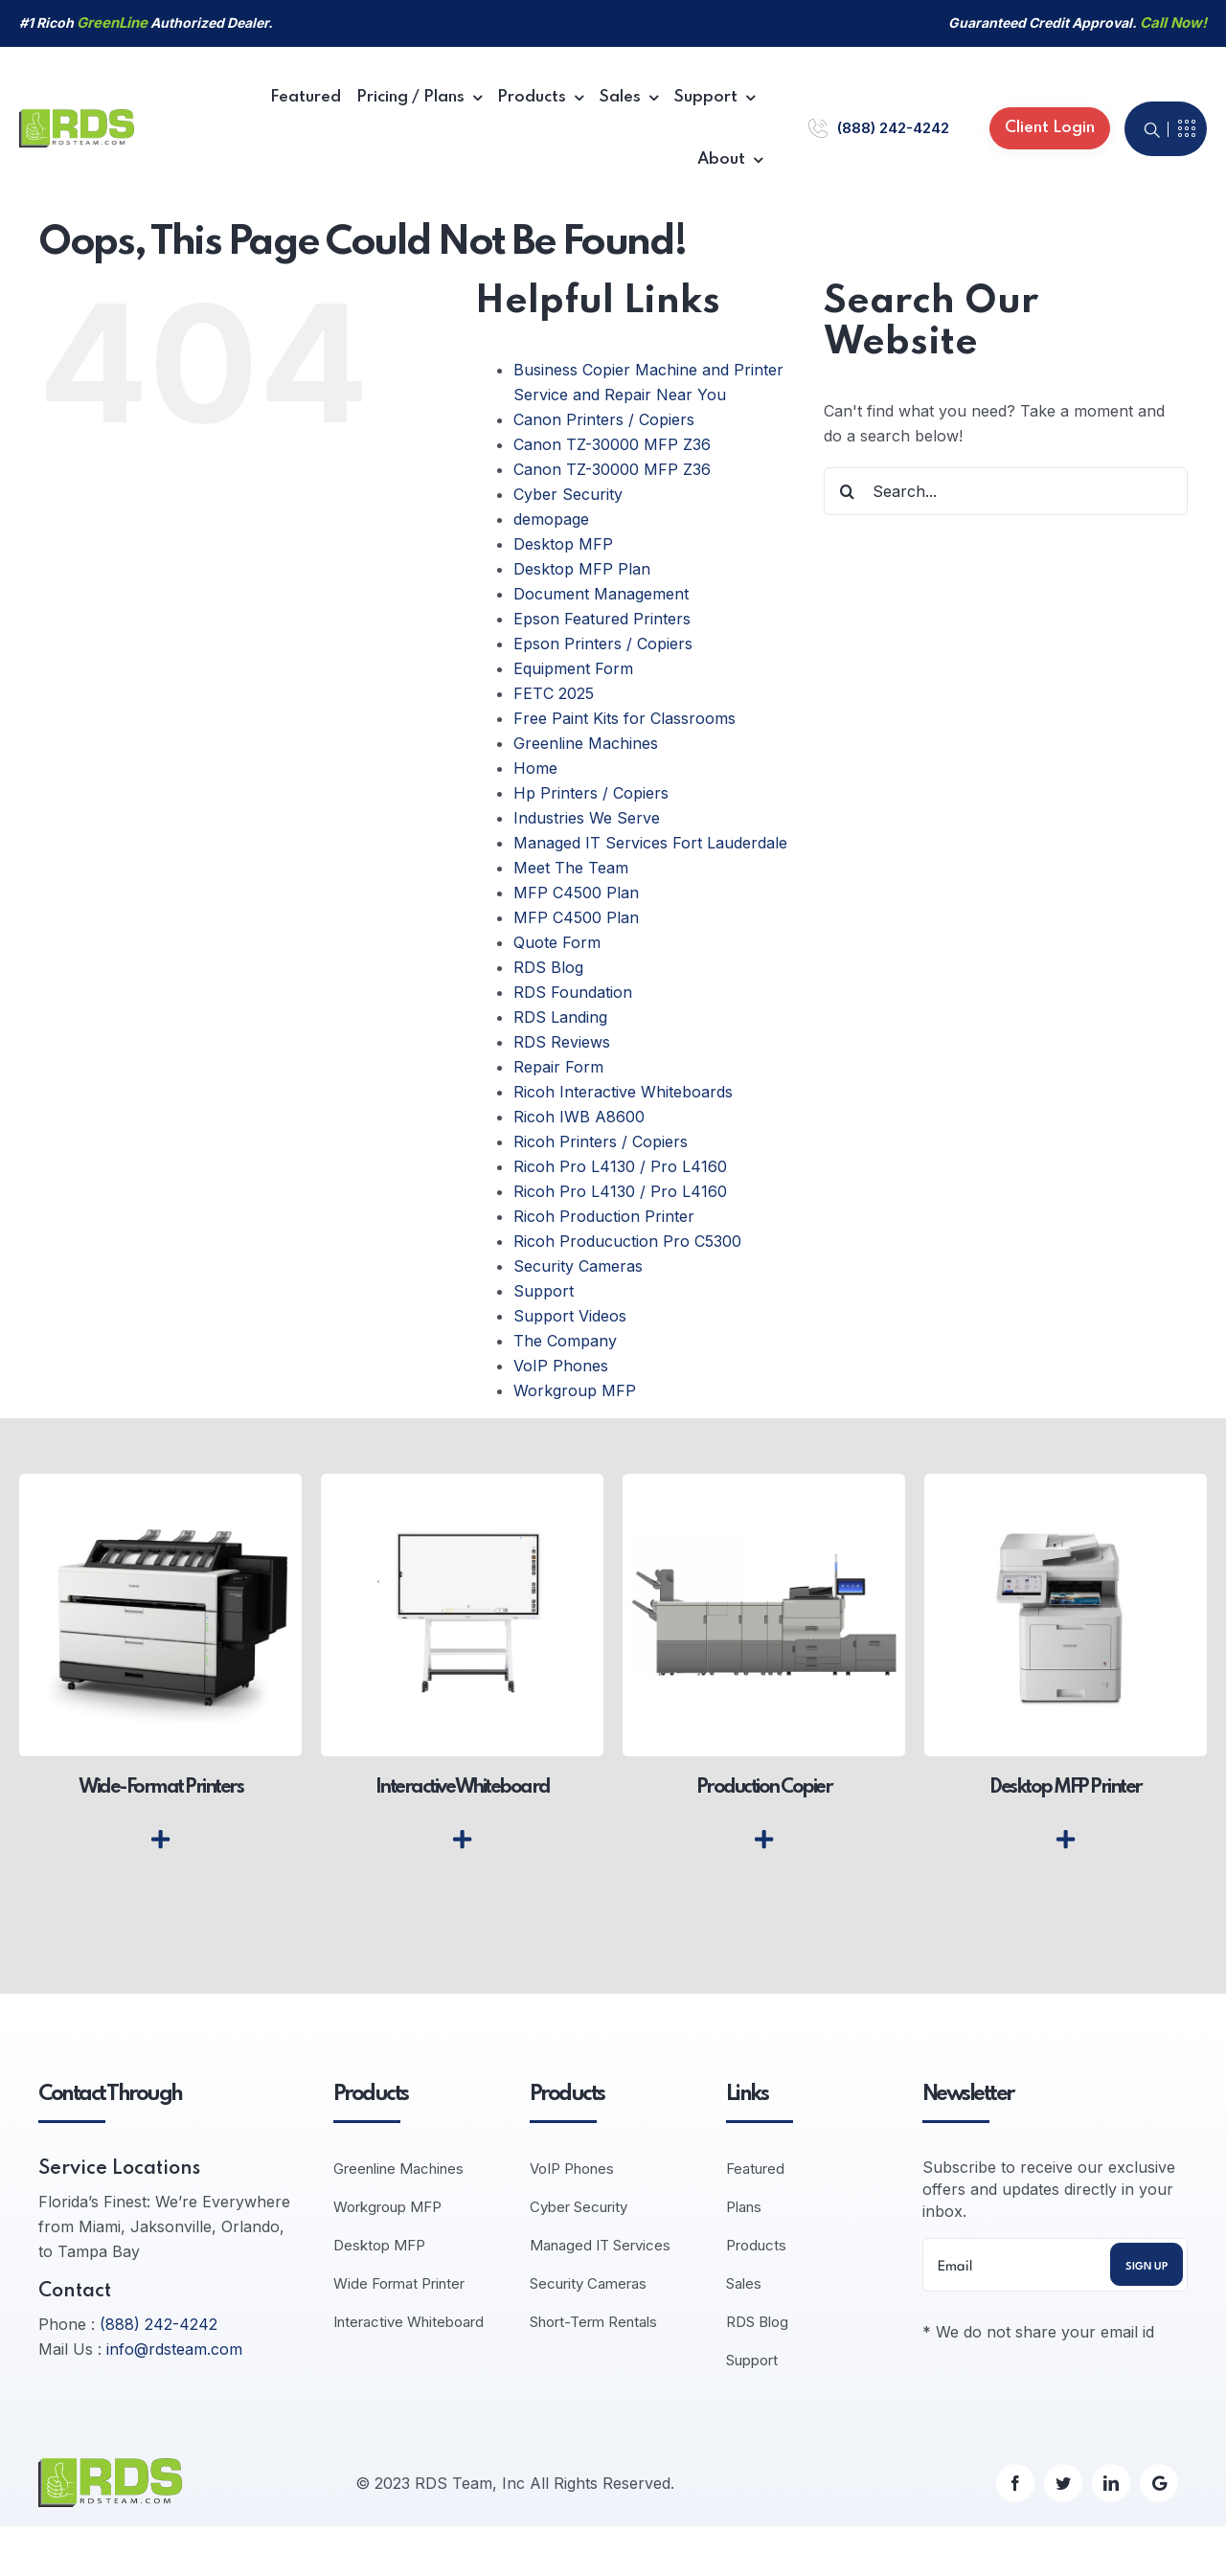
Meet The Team (570, 867)
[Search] (848, 491)
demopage (551, 519)
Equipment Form (573, 668)
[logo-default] (76, 116)
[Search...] (1006, 491)
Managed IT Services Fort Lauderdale (650, 842)
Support (543, 1290)
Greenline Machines (585, 743)
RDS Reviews (561, 1041)
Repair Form (558, 1066)
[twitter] (1063, 2483)
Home (535, 768)
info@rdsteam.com (174, 2349)
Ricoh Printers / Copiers (600, 1141)
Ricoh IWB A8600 (579, 1116)
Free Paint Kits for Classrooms (624, 718)
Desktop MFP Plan (581, 568)
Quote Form (557, 942)
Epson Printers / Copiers (602, 643)
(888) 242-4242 (893, 128)
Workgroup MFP (574, 1390)
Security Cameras (578, 1266)
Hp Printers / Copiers (591, 792)
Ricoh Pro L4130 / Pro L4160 (620, 1166)
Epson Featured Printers (602, 618)
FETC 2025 (553, 693)
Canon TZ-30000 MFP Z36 (612, 444)
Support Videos (569, 1315)
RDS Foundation (572, 992)
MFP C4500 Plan (576, 892)
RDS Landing (560, 1017)
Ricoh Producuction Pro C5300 (627, 1241)
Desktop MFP (563, 544)
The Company (565, 1340)
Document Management (601, 593)
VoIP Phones (560, 1365)
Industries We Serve (586, 817)
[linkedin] (1111, 2483)
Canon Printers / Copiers (603, 419)
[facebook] (1015, 2483)
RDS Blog (548, 967)
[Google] (1159, 2483)
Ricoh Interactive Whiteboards (623, 1091)
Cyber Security (568, 494)
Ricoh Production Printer (603, 1216)
